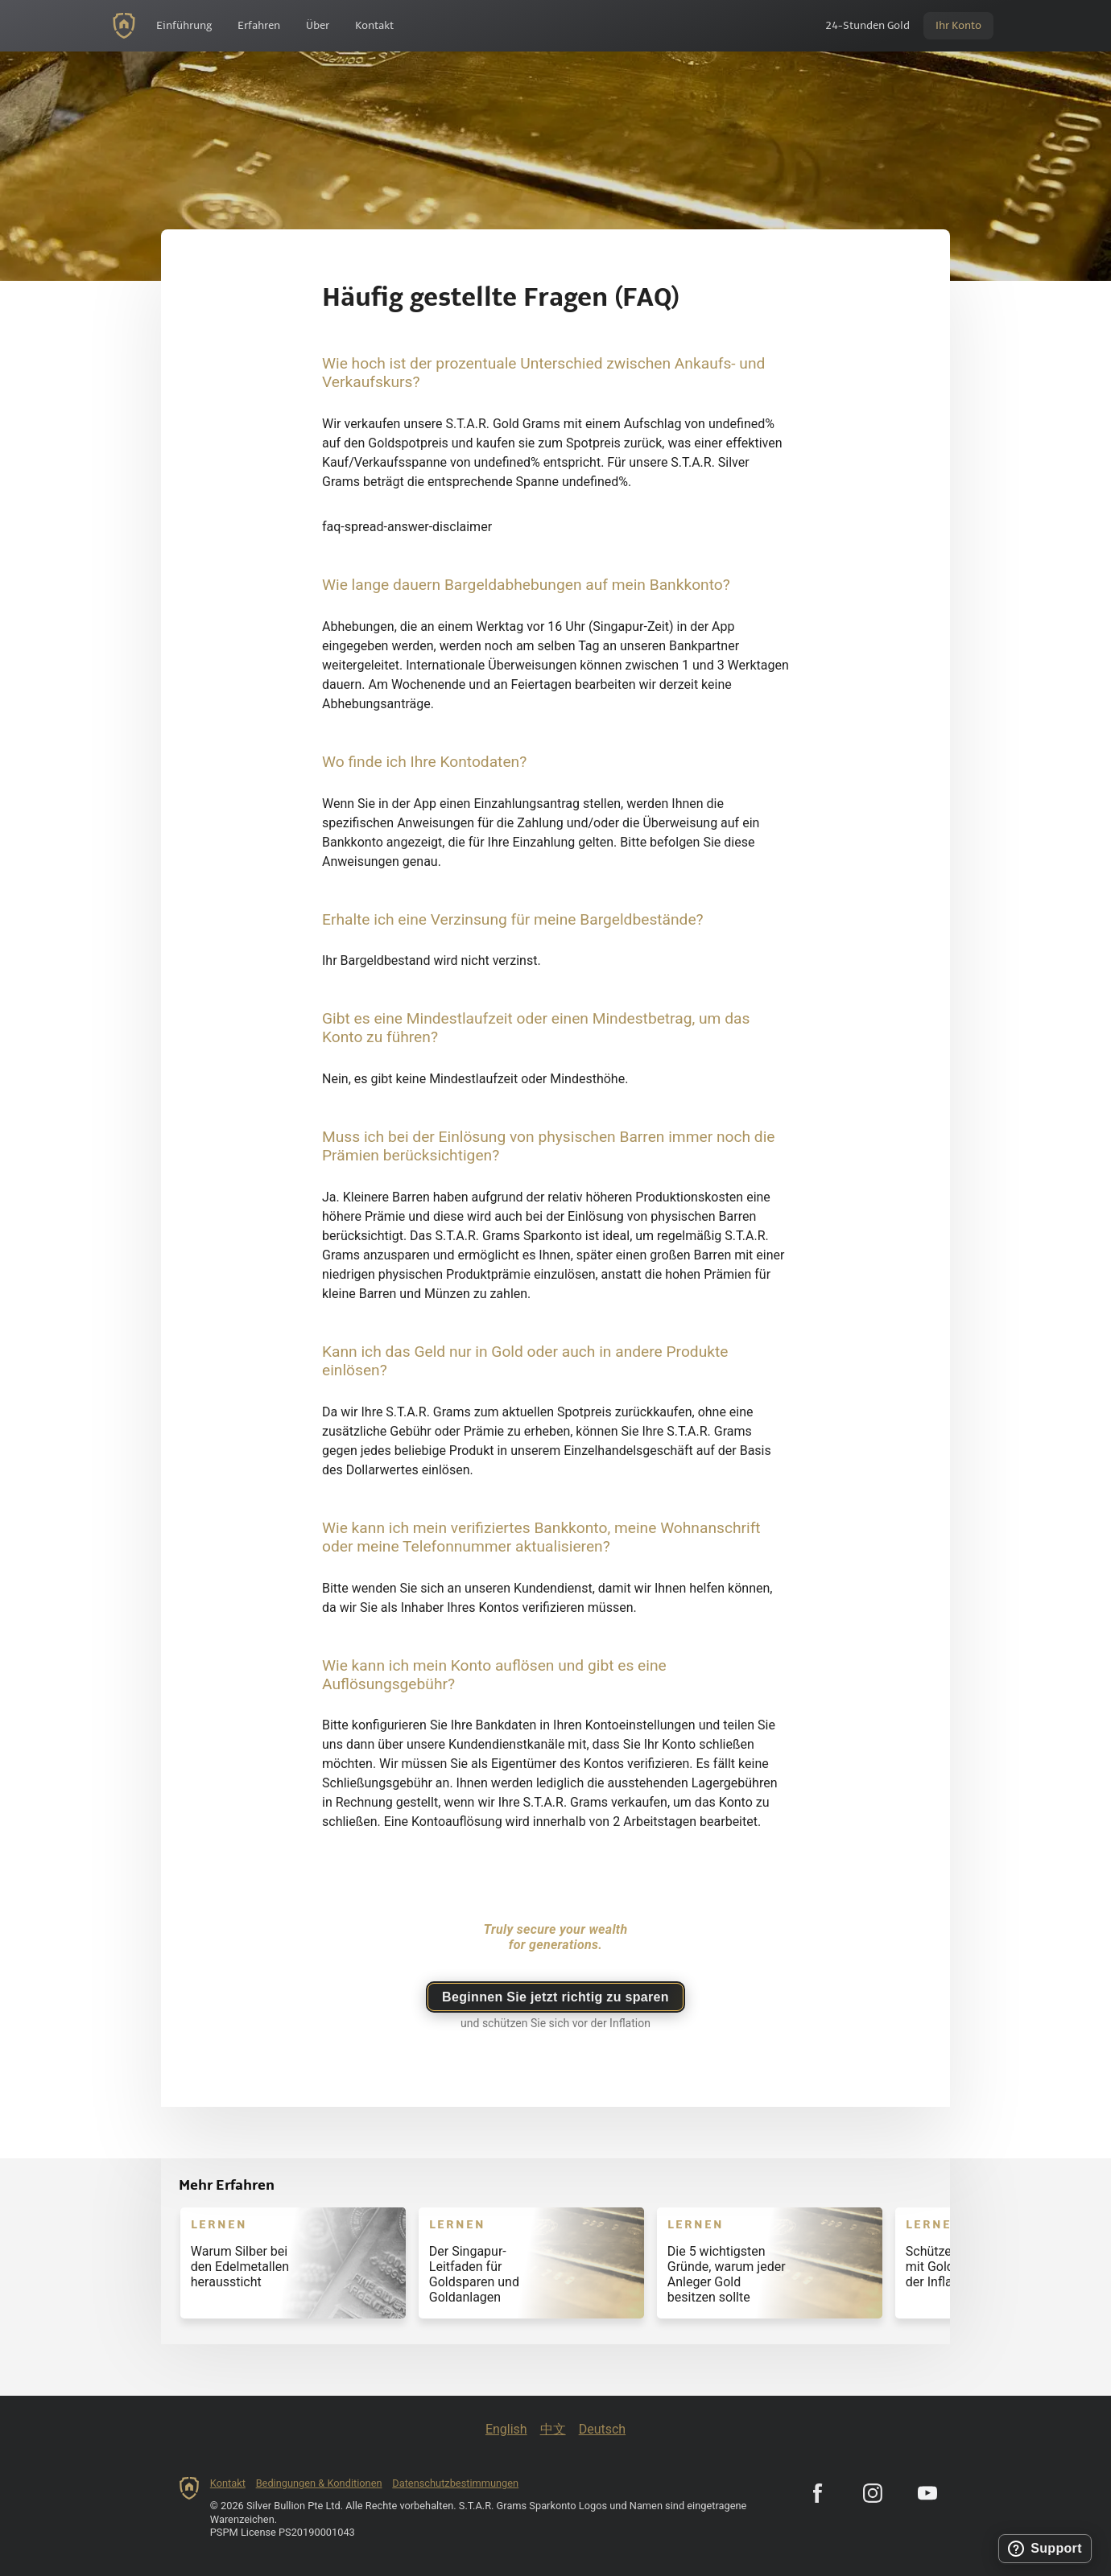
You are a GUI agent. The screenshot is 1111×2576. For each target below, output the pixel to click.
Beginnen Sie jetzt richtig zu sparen (555, 1997)
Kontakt (228, 2483)
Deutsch (602, 2429)
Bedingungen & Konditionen (319, 2483)
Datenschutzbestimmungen (455, 2483)
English (506, 2429)
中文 (553, 2429)
